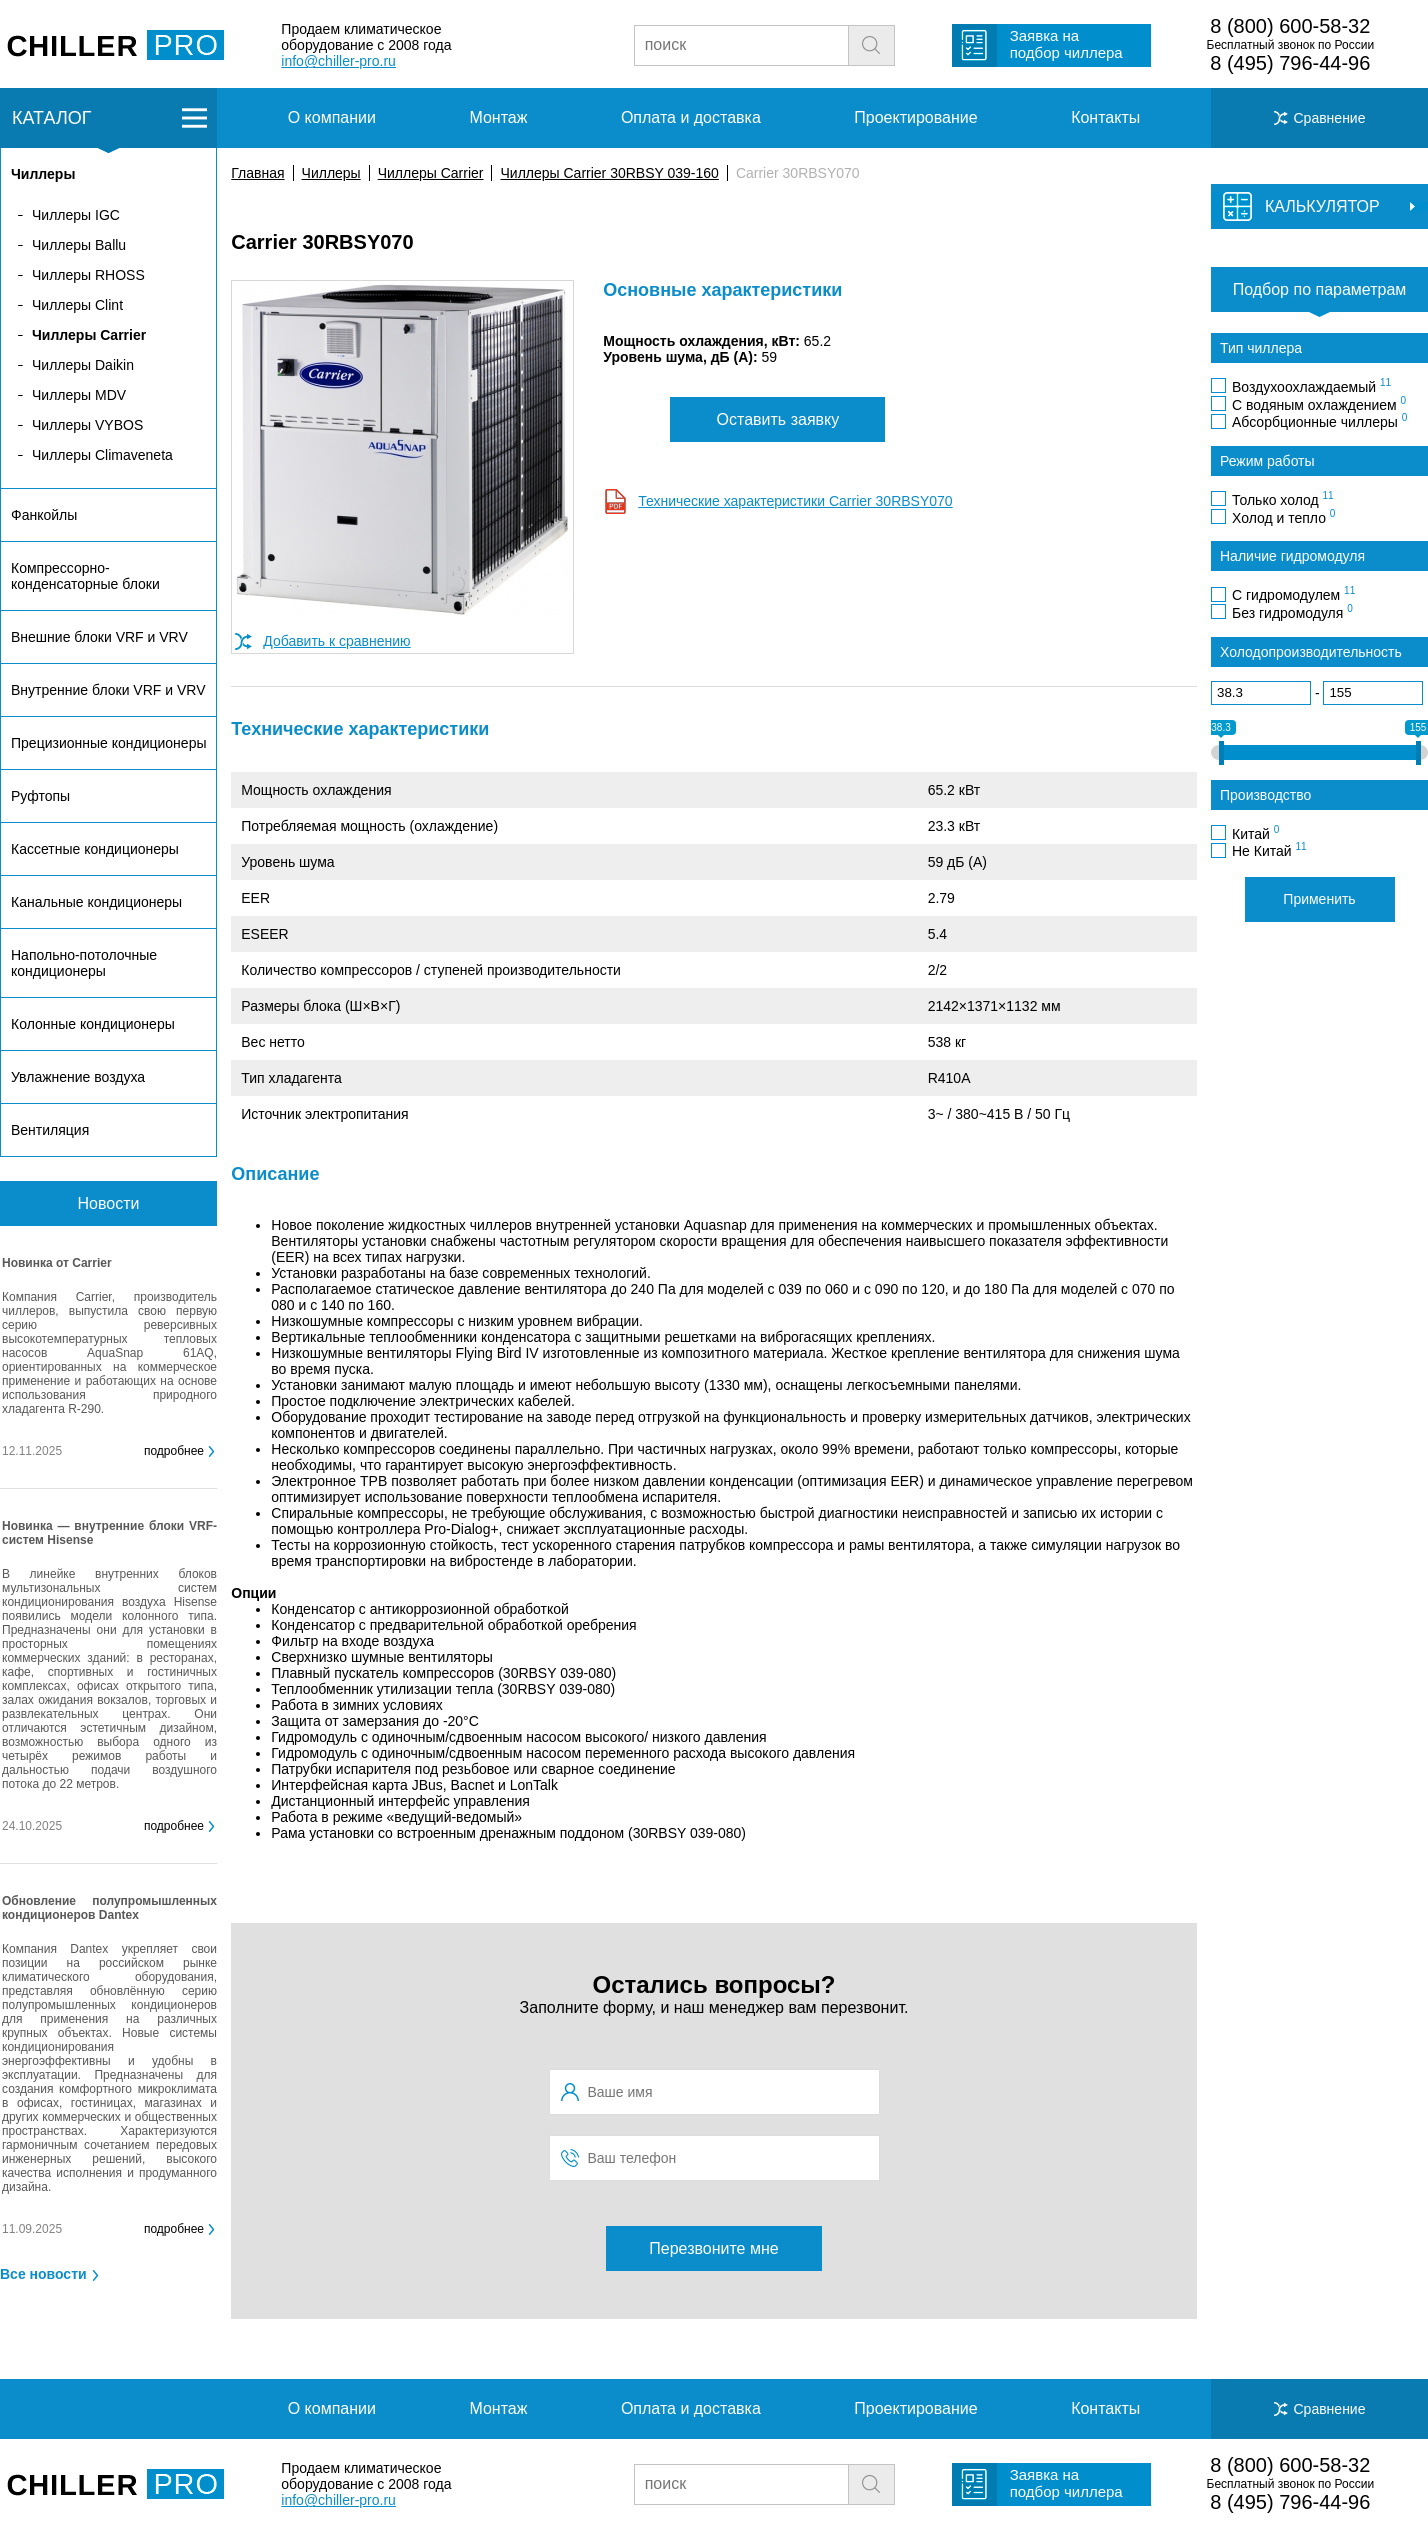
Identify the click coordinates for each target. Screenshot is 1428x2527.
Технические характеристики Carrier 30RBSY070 (795, 501)
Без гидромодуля (1292, 612)
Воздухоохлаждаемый (1311, 386)
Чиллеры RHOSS (88, 275)
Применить (1319, 899)
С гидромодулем (1293, 594)
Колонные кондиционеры (93, 1024)
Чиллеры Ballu (79, 245)
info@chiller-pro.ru (338, 61)
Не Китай (1269, 850)
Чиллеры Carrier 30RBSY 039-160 (609, 173)
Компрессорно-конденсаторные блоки (85, 576)
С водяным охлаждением (1319, 404)
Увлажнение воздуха (78, 1077)
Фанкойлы (44, 515)
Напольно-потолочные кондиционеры (84, 963)
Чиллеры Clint (77, 305)
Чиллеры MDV (79, 395)
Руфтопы (40, 796)
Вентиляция (50, 1130)
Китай (1255, 833)
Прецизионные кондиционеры (108, 743)
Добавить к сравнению (336, 641)
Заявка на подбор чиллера (1066, 44)
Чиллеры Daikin (83, 365)
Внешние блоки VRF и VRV (99, 637)
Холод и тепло (1283, 517)
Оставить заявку (778, 419)
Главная (257, 173)
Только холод (1283, 499)
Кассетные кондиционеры (95, 849)
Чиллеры (331, 173)
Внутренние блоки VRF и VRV (108, 690)
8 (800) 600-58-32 (1290, 26)
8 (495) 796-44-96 (1290, 63)
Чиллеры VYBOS (87, 425)
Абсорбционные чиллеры (1319, 421)
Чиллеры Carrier (431, 173)
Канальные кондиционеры (96, 902)
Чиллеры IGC (76, 215)
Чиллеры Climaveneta (102, 455)
